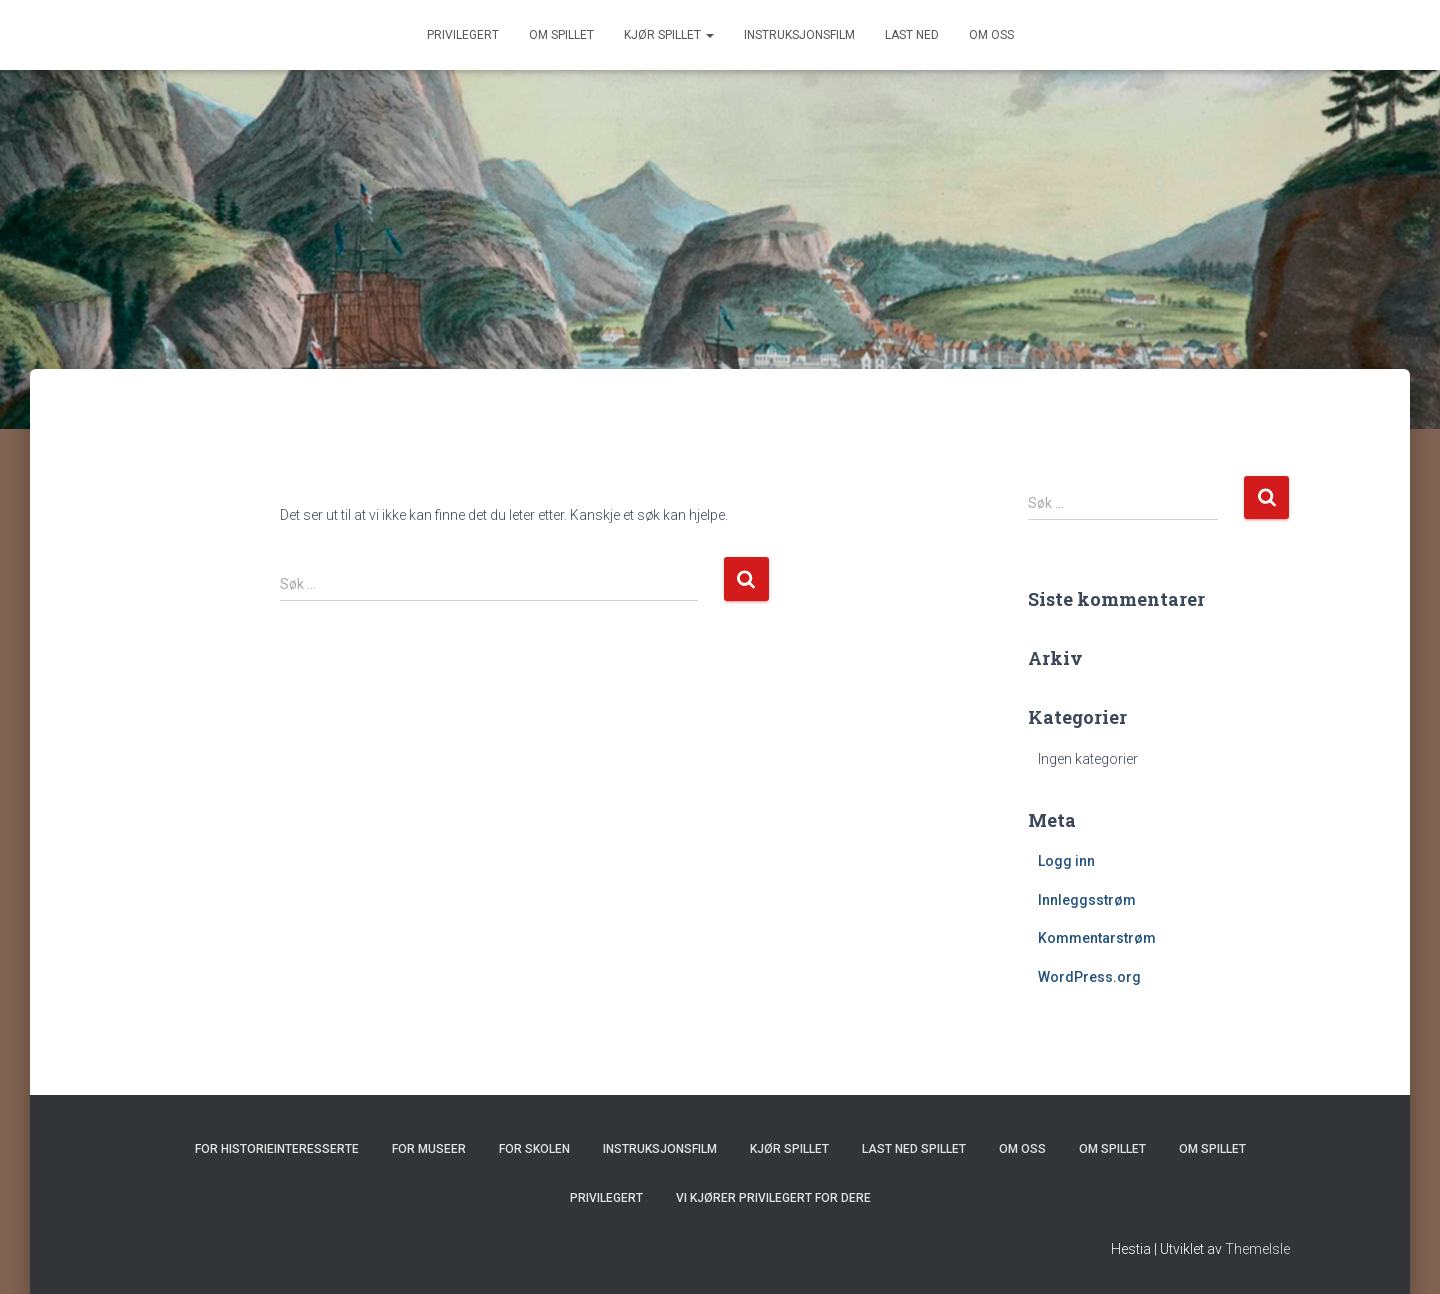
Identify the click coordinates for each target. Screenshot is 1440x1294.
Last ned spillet (914, 1149)
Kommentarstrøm (1097, 938)
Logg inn (1066, 861)
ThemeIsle (1257, 1249)
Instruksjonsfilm (799, 35)
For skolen (534, 1149)
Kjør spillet (669, 35)
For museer (429, 1149)
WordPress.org (1089, 977)
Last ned (912, 35)
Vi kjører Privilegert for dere (773, 1198)
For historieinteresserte (277, 1149)
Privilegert (463, 35)
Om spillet (561, 35)
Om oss (991, 35)
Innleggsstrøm (1087, 900)
